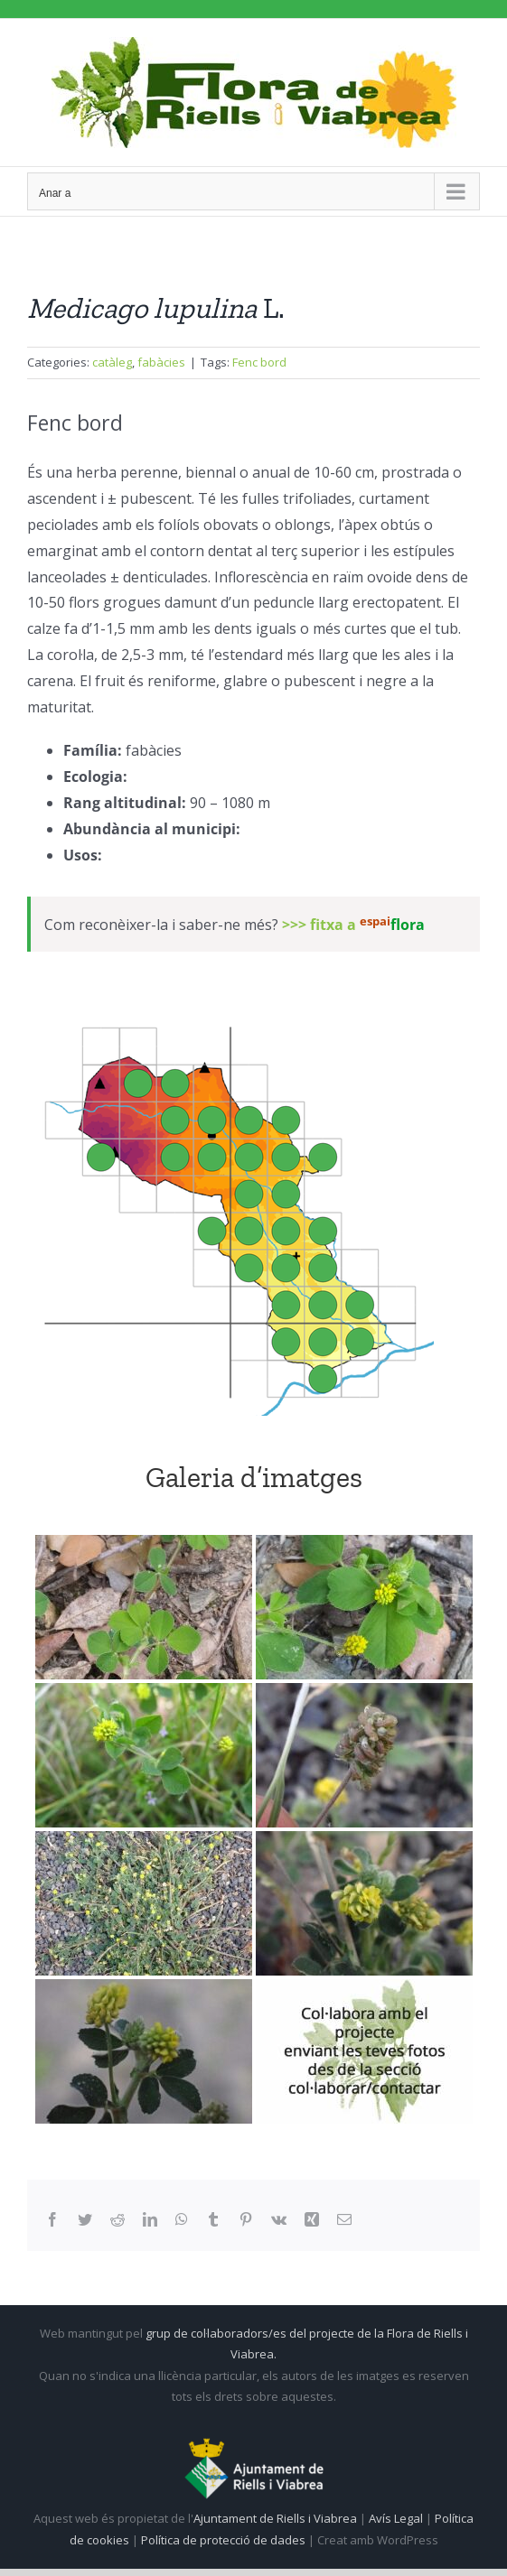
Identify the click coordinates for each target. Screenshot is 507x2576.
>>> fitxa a (353, 925)
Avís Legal (396, 2518)
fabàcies (161, 362)
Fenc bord (259, 362)
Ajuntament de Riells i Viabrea (275, 2518)
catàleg (112, 362)
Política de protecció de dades (224, 2540)
